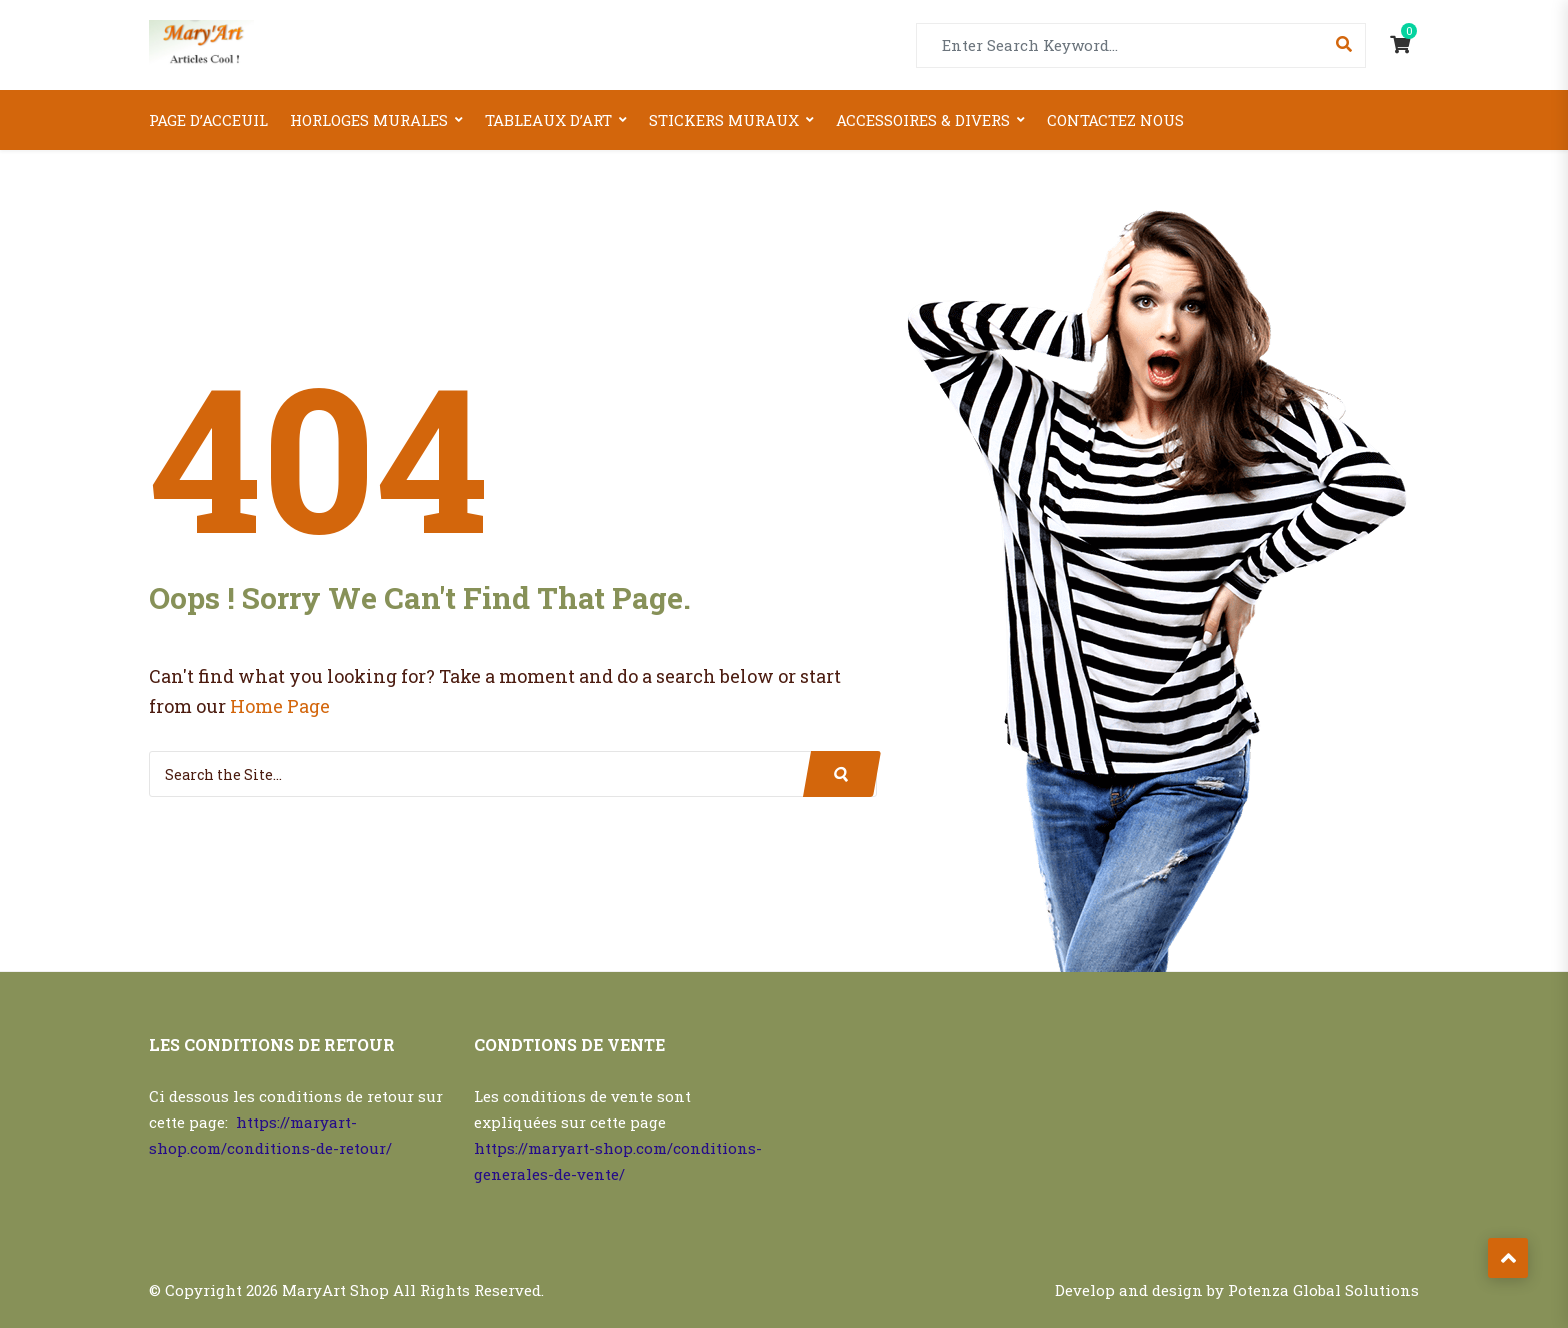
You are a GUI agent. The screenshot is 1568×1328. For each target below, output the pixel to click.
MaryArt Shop (335, 1290)
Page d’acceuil (208, 120)
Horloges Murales (369, 120)
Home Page (280, 706)
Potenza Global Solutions (1323, 1290)
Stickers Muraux (724, 120)
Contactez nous (1115, 120)
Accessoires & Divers (923, 120)
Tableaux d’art (548, 120)
